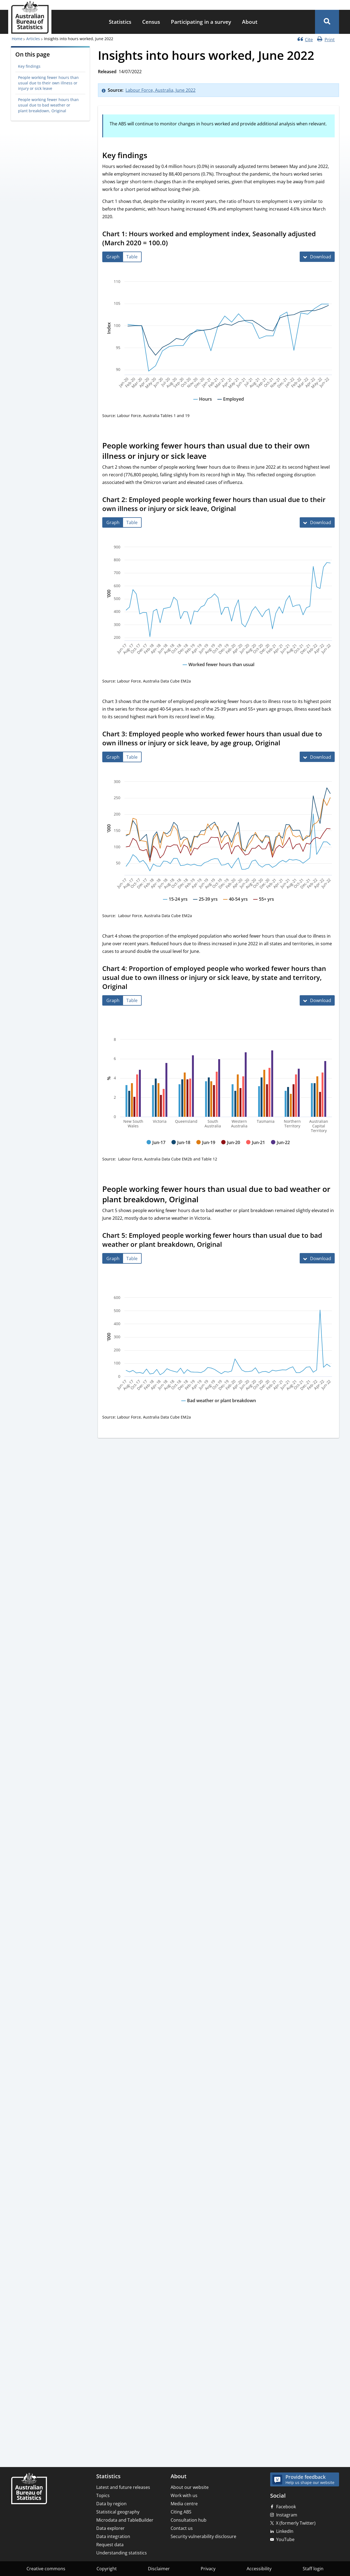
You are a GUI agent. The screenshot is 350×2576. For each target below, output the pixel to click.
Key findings (29, 66)
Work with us (184, 2495)
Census (151, 21)
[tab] (113, 257)
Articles (33, 38)
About (250, 21)
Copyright (107, 2569)
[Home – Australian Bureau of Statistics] (29, 2489)
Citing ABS (181, 2512)
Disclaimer (159, 2569)
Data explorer (110, 2528)
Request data (110, 2545)
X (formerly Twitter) (296, 2523)
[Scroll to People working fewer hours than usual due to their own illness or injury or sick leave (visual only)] (212, 456)
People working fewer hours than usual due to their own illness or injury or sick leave (48, 83)
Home (17, 38)
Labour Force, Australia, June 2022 (161, 90)
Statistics (120, 21)
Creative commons (46, 2569)
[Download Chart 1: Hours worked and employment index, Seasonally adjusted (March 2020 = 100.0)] (317, 257)
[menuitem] (120, 22)
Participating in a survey (201, 21)
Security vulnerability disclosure (203, 2536)
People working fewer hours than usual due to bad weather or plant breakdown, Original (48, 105)
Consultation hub (188, 2520)
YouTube (285, 2539)
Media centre (184, 2504)
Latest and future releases (123, 2487)
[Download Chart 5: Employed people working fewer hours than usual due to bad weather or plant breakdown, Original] (317, 1258)
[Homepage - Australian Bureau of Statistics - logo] (29, 17)
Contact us (182, 2528)
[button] (327, 22)
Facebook (286, 2507)
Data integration (113, 2536)
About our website (190, 2487)
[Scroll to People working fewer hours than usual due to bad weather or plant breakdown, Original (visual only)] (204, 1200)
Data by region (111, 2504)
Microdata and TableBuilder (124, 2520)
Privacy (208, 2569)
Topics (103, 2495)
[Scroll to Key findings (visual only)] (153, 156)
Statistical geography (117, 2512)
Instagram (286, 2515)
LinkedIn (284, 2531)
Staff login (313, 2569)
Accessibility (259, 2569)
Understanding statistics (121, 2553)
